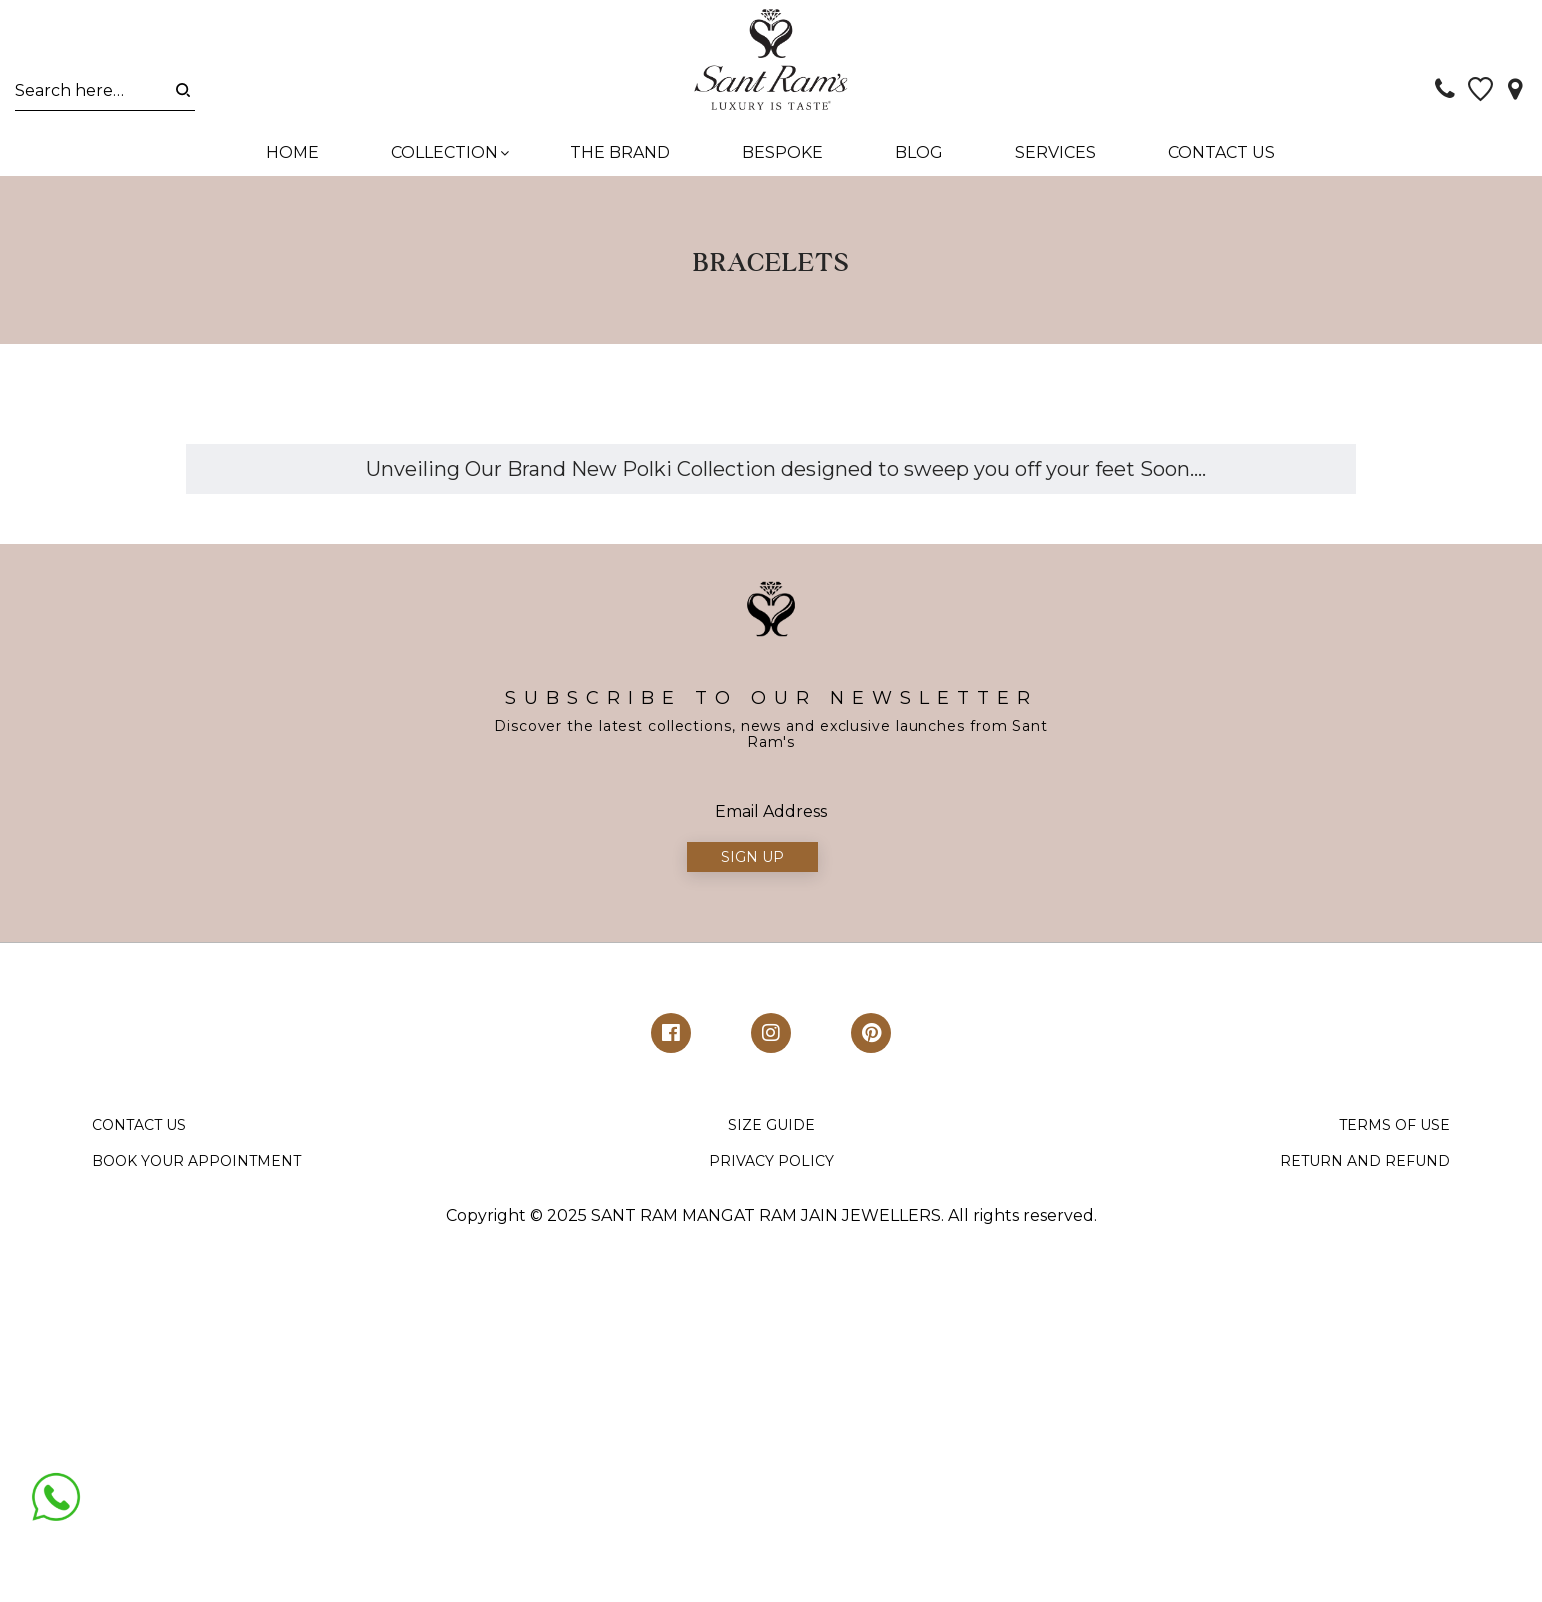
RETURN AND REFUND (1365, 1169)
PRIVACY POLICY (771, 1169)
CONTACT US (139, 1133)
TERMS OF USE (1394, 1133)
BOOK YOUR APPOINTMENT (196, 1169)
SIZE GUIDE (771, 1133)
